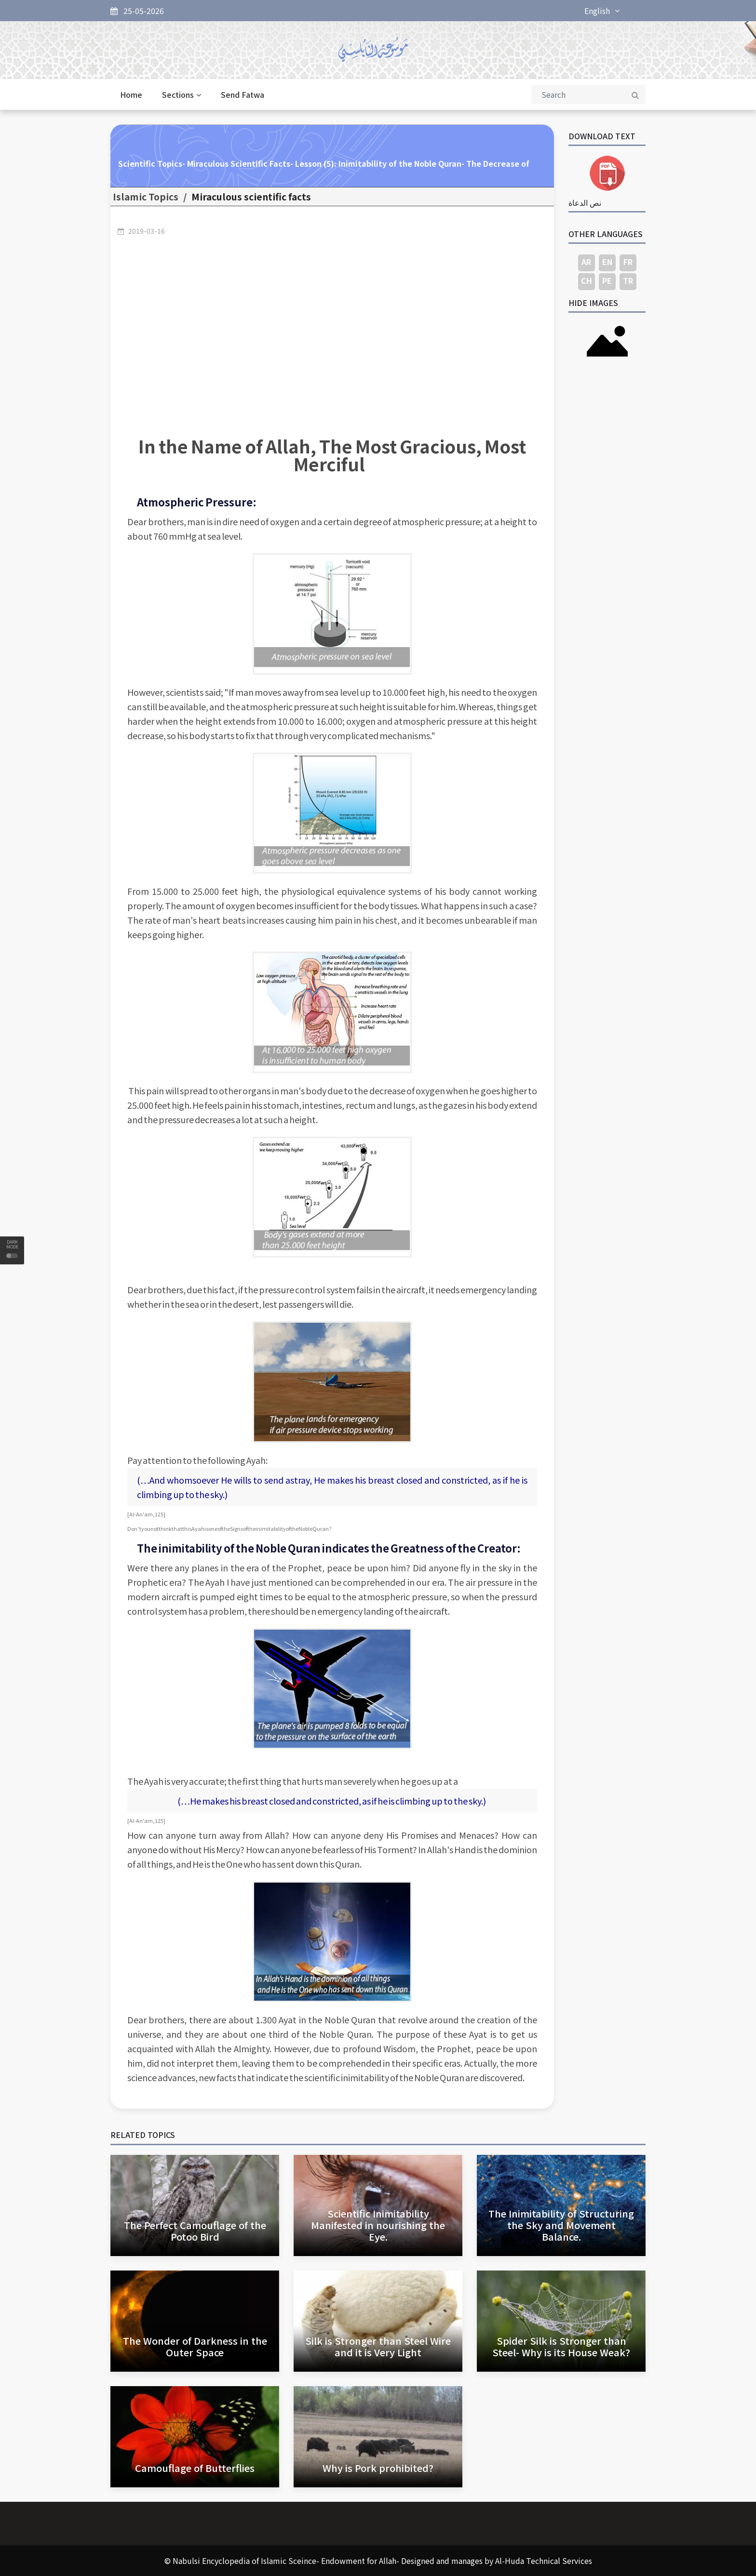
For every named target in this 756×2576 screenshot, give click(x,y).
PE (607, 280)
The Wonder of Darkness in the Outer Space (195, 2346)
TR (628, 280)
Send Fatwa (242, 94)
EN (607, 261)
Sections (181, 94)
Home (131, 94)
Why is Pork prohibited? (378, 2468)
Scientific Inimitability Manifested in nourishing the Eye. (378, 2225)
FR (628, 261)
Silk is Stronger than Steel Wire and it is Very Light (378, 2346)
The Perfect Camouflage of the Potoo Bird (195, 2231)
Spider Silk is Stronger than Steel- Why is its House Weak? (561, 2346)
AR (586, 261)
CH (586, 280)
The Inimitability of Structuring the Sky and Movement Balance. (561, 2225)
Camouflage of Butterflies (195, 2468)
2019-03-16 (146, 231)
